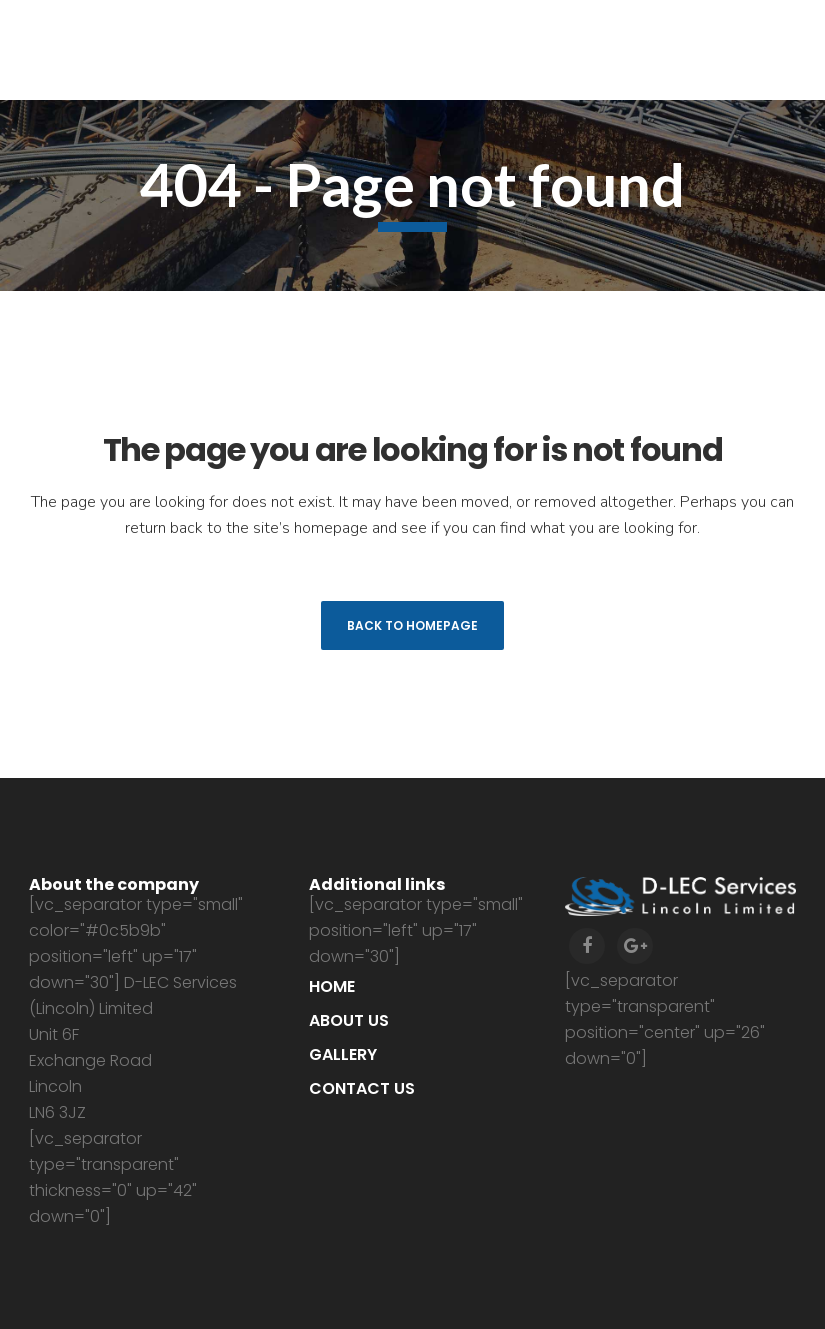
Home (332, 986)
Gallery (343, 1054)
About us (349, 1020)
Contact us (362, 1088)
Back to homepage (412, 625)
